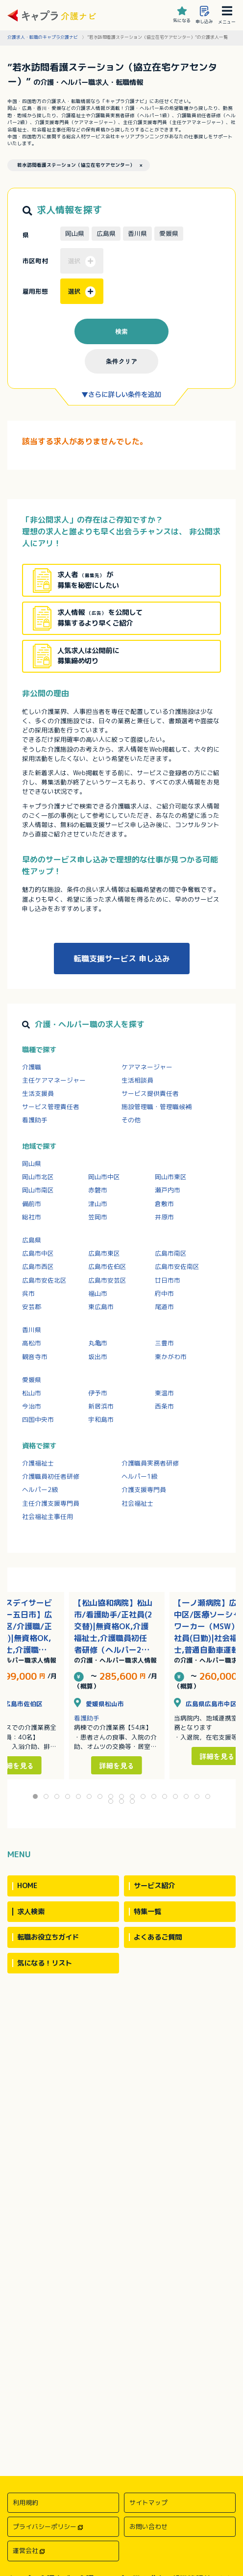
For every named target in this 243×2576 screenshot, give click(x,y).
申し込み (204, 15)
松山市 (31, 1393)
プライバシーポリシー (44, 2526)
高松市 (31, 1343)
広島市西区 (38, 1266)
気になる (182, 15)
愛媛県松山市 (99, 1703)
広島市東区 (104, 1253)
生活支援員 (38, 1093)
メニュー (227, 15)
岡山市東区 (171, 1176)
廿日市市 (167, 1280)
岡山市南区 (38, 1190)
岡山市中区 (104, 1176)
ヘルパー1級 (139, 1476)
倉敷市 (164, 1203)
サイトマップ (148, 2502)
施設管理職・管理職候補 (157, 1106)
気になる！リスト (44, 1963)
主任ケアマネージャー (54, 1080)
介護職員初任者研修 (50, 1476)
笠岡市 (97, 1216)
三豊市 (164, 1343)
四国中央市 (38, 1419)
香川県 (31, 1329)
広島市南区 (171, 1253)
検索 (121, 331)
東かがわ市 (171, 1356)
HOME (27, 1886)
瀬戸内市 (167, 1190)
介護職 (31, 1066)
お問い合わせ (148, 2526)
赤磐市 (97, 1190)
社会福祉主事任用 (47, 1516)
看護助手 (35, 1119)
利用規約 (25, 2502)
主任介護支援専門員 (50, 1503)
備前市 (31, 1203)
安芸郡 (31, 1306)
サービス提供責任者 (150, 1093)
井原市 (164, 1216)
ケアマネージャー (147, 1066)
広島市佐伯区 (107, 1266)
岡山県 (31, 1163)
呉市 (28, 1293)
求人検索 (31, 1912)
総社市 (31, 1216)
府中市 (164, 1293)
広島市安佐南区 (177, 1266)
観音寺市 (35, 1356)
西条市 (164, 1406)
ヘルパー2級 (40, 1489)
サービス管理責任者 (50, 1106)
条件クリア (121, 361)
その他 (131, 1119)
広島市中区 (38, 1253)
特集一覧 (147, 1912)
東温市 (164, 1393)
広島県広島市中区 (205, 1703)
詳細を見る (116, 1765)
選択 (82, 292)
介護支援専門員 (144, 1489)
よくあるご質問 (158, 1937)
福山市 (97, 1293)
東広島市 (101, 1306)
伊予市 (97, 1393)
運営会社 (25, 2550)
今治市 (31, 1406)
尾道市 (164, 1306)
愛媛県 (31, 1379)
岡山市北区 (38, 1176)
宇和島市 (101, 1419)
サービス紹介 (154, 1886)
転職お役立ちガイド (48, 1937)
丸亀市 (97, 1343)
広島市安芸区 (107, 1280)
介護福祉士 (38, 1463)
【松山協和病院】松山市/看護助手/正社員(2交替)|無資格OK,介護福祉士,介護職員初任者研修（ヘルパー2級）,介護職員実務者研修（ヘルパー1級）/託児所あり (113, 1626)
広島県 (31, 1240)
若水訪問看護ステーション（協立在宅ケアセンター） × (80, 165)
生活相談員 (137, 1080)
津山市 (97, 1203)
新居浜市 (101, 1406)
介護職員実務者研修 (150, 1463)
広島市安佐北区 (44, 1280)
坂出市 (97, 1356)
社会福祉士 (137, 1503)
